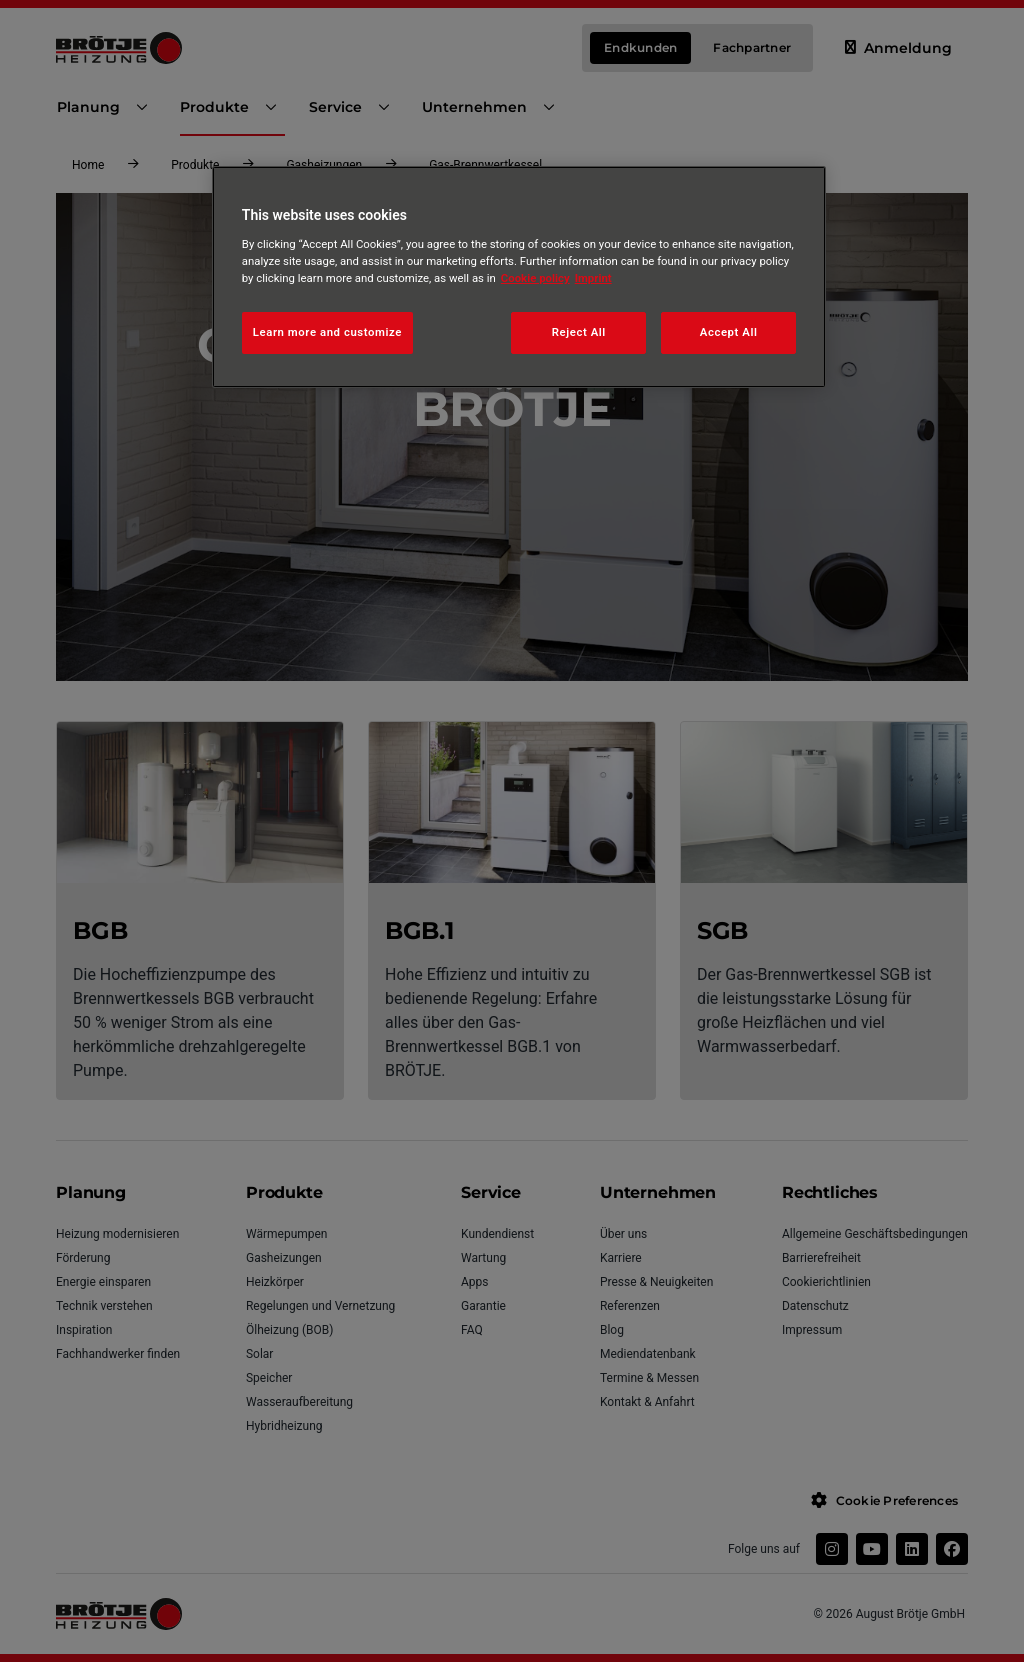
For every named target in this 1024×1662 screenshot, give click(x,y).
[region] (519, 277)
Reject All (579, 332)
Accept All (729, 332)
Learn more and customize (327, 332)
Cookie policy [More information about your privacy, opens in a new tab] (535, 278)
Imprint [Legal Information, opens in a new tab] (593, 278)
